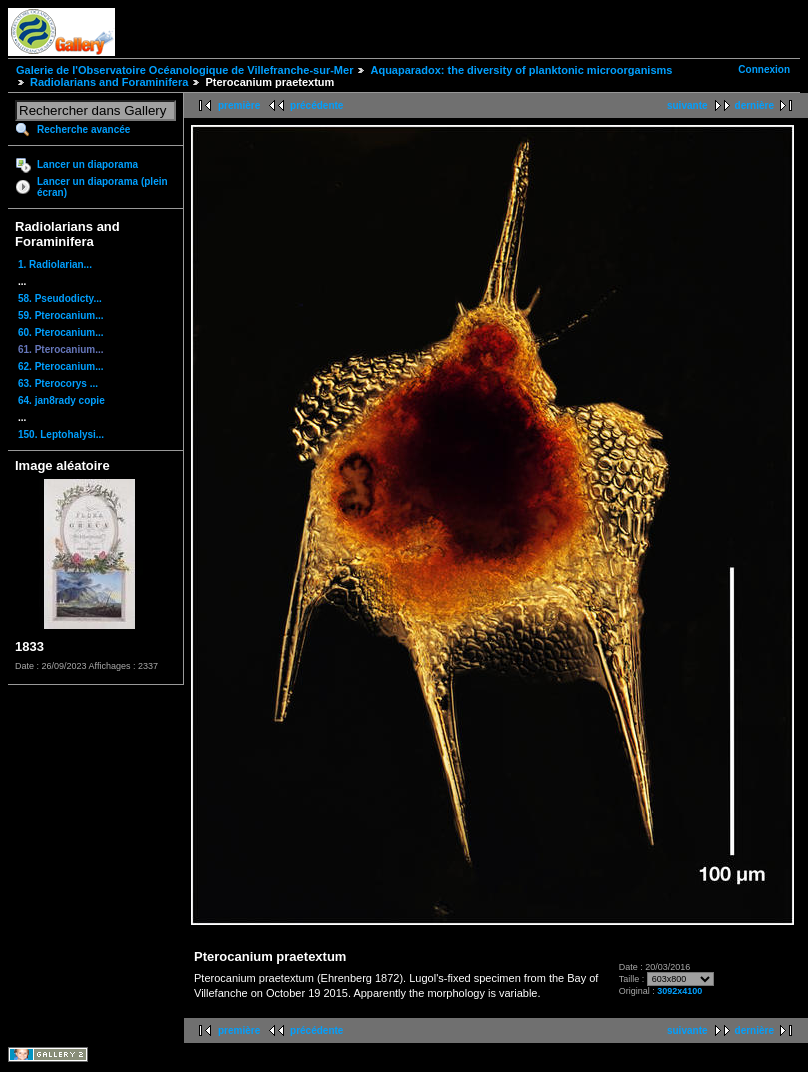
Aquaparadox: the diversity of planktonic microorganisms (521, 70)
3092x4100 (679, 991)
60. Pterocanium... (61, 332)
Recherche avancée (83, 129)
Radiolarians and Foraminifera (109, 82)
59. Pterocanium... (61, 315)
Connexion (764, 69)
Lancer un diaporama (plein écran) (102, 187)
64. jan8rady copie (61, 400)
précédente (316, 105)
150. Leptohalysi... (61, 434)
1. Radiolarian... (55, 264)
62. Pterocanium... (61, 366)
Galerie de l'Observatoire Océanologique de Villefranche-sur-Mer (184, 70)
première (239, 105)
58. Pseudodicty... (60, 298)
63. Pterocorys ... (58, 383)
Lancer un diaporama (87, 164)
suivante (687, 105)
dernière (754, 105)
